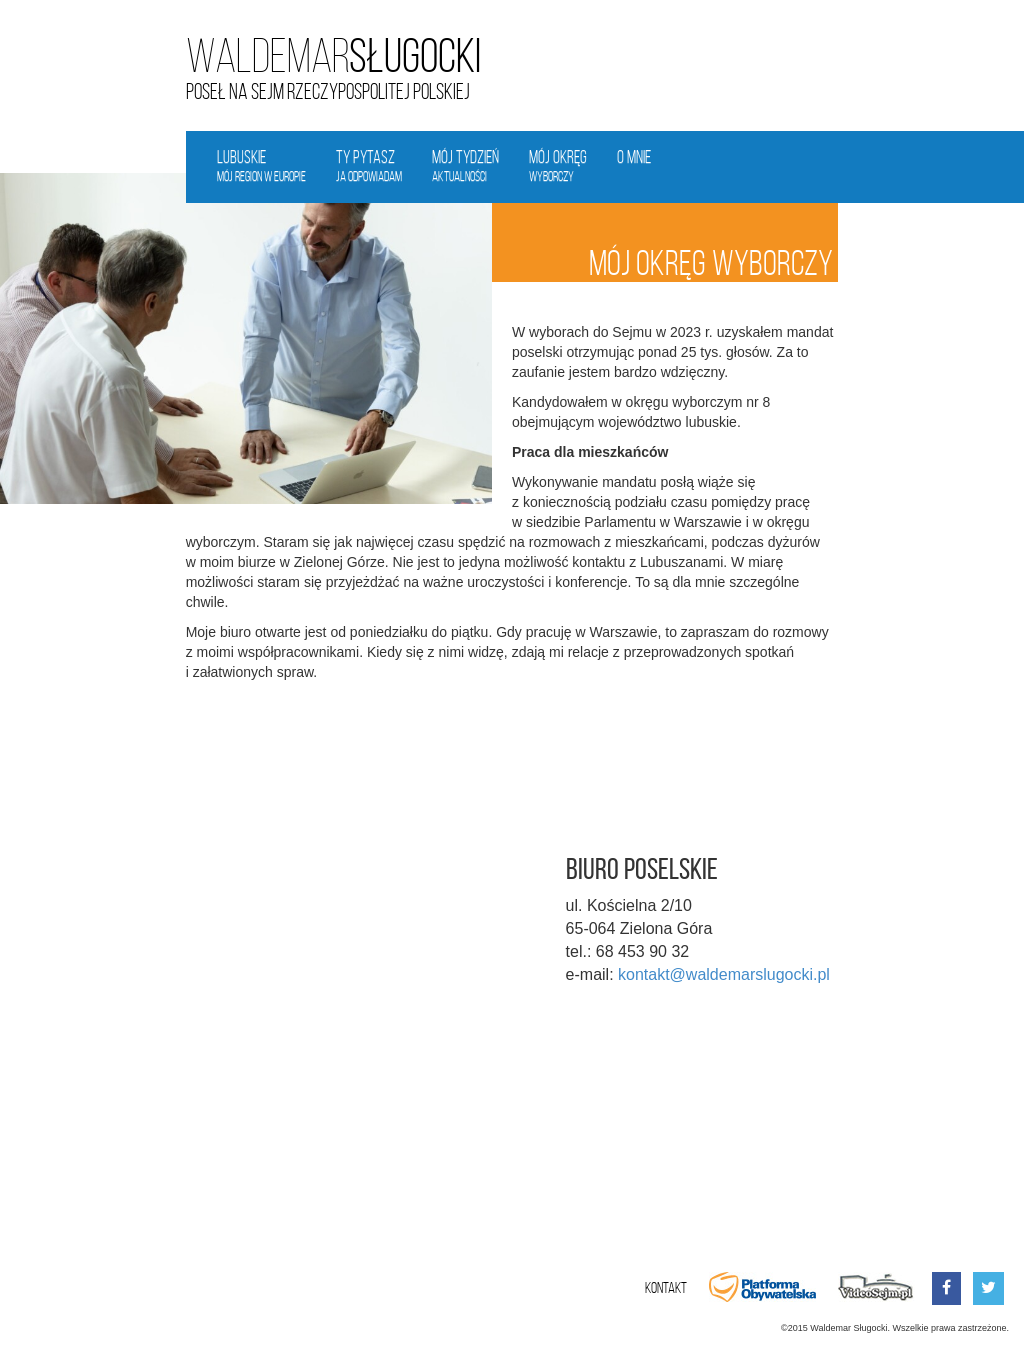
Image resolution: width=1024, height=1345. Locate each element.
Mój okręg (558, 167)
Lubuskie (261, 167)
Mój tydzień (465, 167)
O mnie (634, 157)
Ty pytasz (369, 167)
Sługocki (334, 56)
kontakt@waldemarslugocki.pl (724, 974)
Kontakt (666, 1287)
